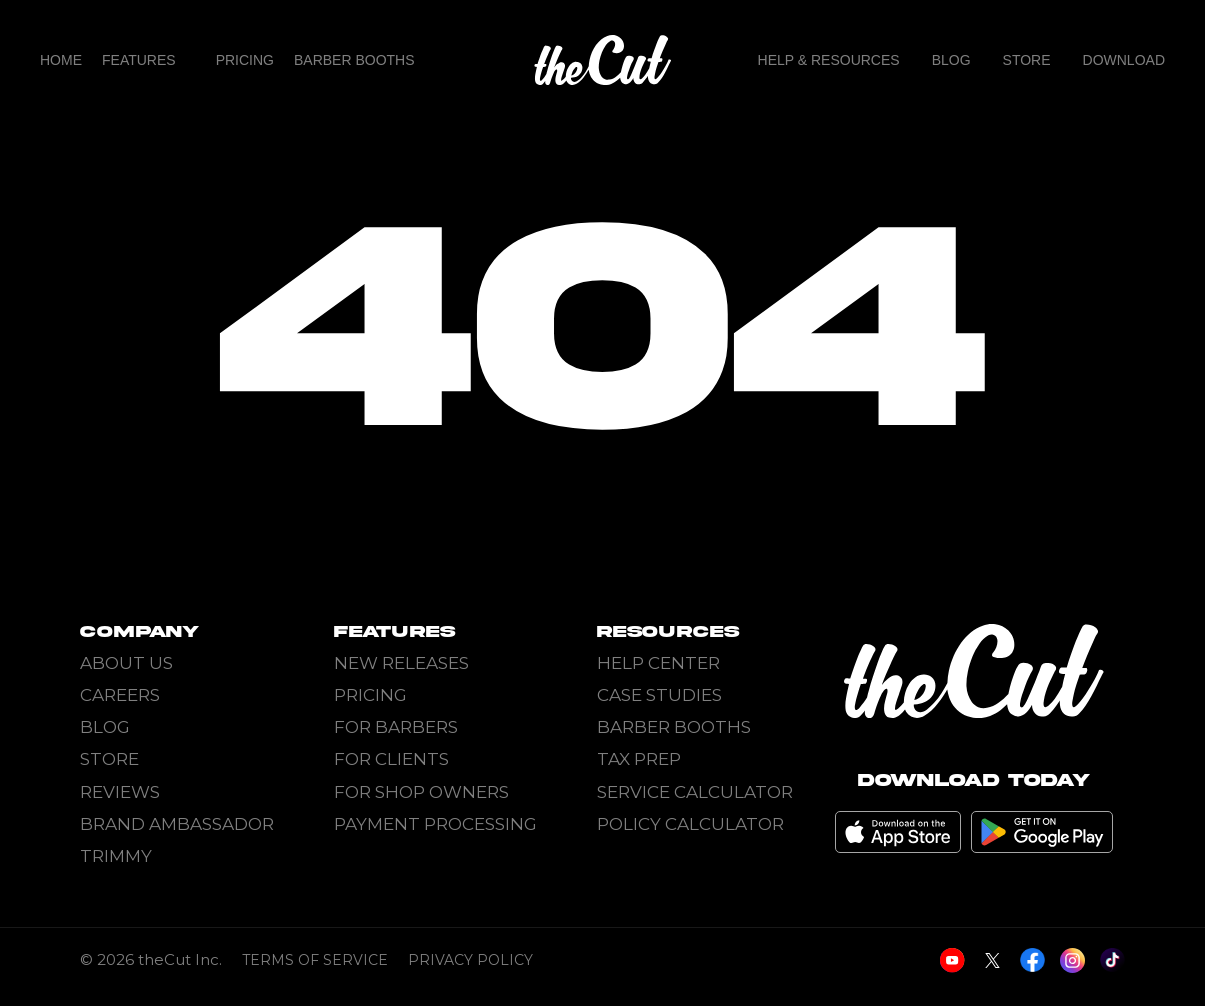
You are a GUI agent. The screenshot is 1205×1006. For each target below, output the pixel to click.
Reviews (120, 792)
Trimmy (116, 856)
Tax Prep (639, 759)
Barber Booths (354, 60)
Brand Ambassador (177, 824)
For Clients (391, 759)
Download (1124, 60)
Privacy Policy (470, 973)
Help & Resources (829, 60)
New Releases (401, 663)
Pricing (245, 60)
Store (1027, 60)
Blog (951, 60)
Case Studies (659, 695)
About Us (126, 663)
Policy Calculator (690, 824)
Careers (120, 695)
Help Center (658, 663)
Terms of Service (315, 973)
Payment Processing (435, 824)
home (61, 60)
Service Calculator (695, 792)
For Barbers (396, 727)
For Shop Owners (421, 792)
